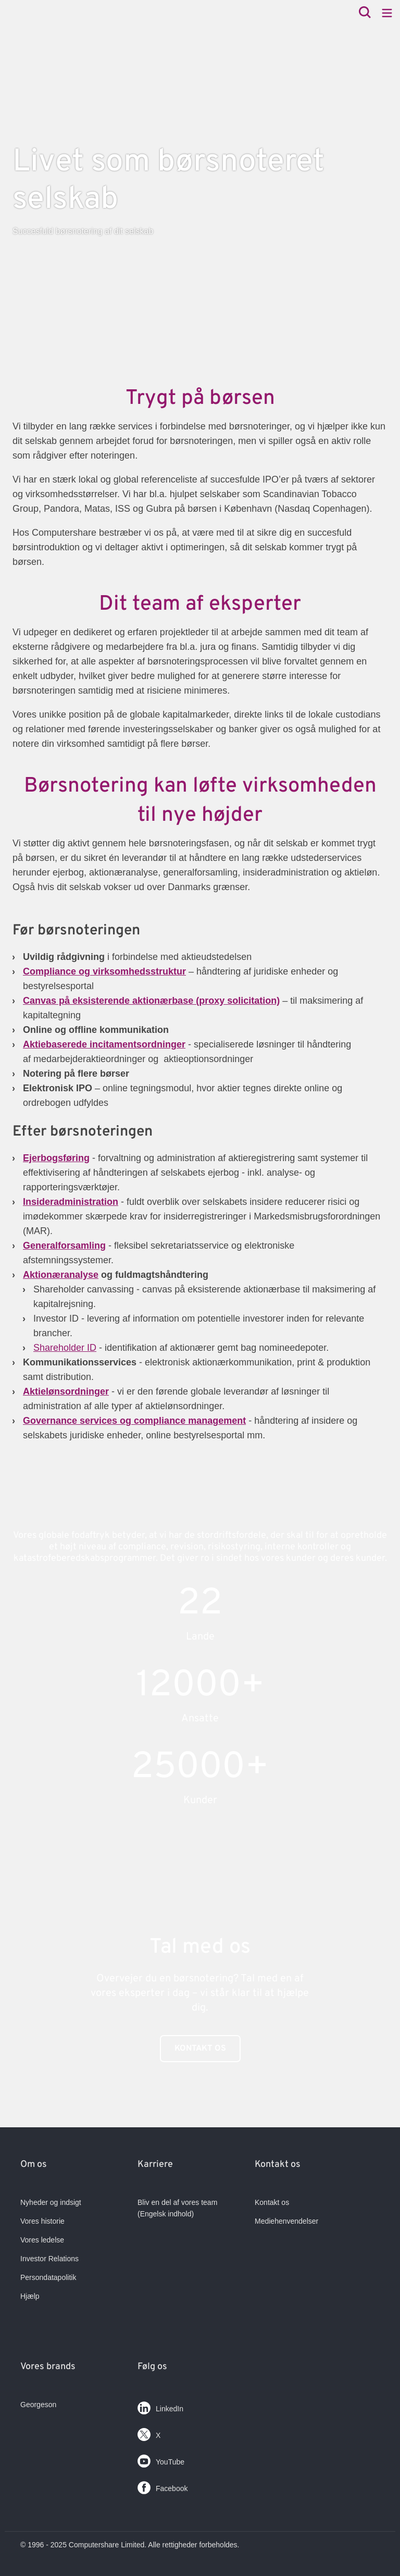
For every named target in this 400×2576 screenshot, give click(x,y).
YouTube (161, 2459)
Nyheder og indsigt (50, 2202)
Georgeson (38, 2404)
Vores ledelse (42, 2240)
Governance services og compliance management (134, 1420)
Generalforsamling (64, 1245)
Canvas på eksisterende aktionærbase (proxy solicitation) (151, 1000)
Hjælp (30, 2296)
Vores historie (42, 2221)
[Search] (365, 13)
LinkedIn (160, 2406)
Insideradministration (70, 1202)
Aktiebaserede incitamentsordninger (104, 1044)
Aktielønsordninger (66, 1391)
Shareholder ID (64, 1347)
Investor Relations (49, 2258)
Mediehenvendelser (286, 2221)
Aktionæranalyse (60, 1274)
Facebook (163, 2486)
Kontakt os (200, 2048)
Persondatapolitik (48, 2277)
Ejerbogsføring (56, 1158)
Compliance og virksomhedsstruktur (104, 971)
